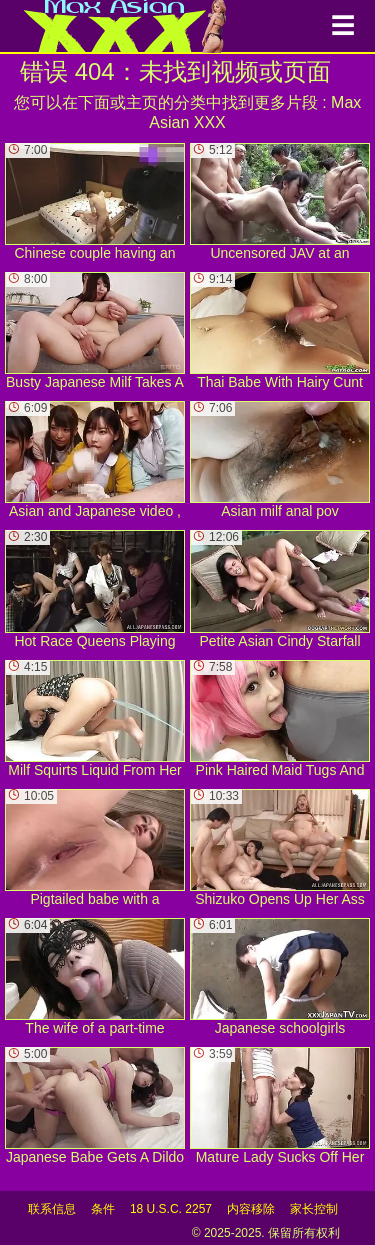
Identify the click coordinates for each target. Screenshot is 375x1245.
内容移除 (251, 1209)
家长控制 (314, 1209)
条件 (103, 1209)
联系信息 (52, 1209)
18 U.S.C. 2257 (171, 1209)
